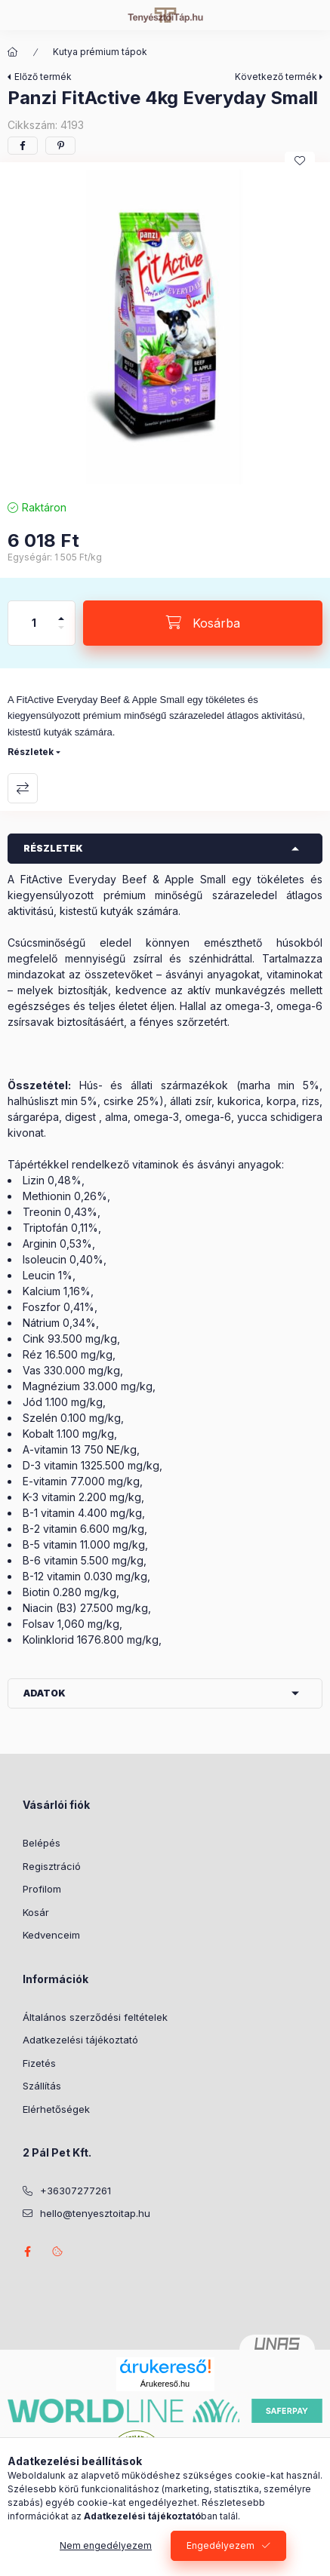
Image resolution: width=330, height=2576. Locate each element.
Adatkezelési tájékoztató (80, 2040)
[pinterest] (60, 146)
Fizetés (39, 2063)
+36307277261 (75, 2191)
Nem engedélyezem (106, 2545)
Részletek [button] (53, 848)
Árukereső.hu (165, 2383)
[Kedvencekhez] (300, 161)
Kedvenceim (51, 1935)
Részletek (31, 751)
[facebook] (23, 146)
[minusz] (61, 634)
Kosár (36, 1912)
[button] (165, 327)
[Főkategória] (13, 52)
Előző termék (43, 76)
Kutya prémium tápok (100, 51)
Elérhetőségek (56, 2109)
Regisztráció (52, 1866)
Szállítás (42, 2086)
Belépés (41, 1843)
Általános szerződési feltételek (95, 2017)
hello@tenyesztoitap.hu (95, 2213)
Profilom (42, 1889)
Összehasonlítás (23, 788)
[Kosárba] (202, 623)
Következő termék (276, 76)
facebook (27, 2252)
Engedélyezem (220, 2545)
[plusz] (61, 612)
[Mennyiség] (34, 623)
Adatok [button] (44, 1693)
